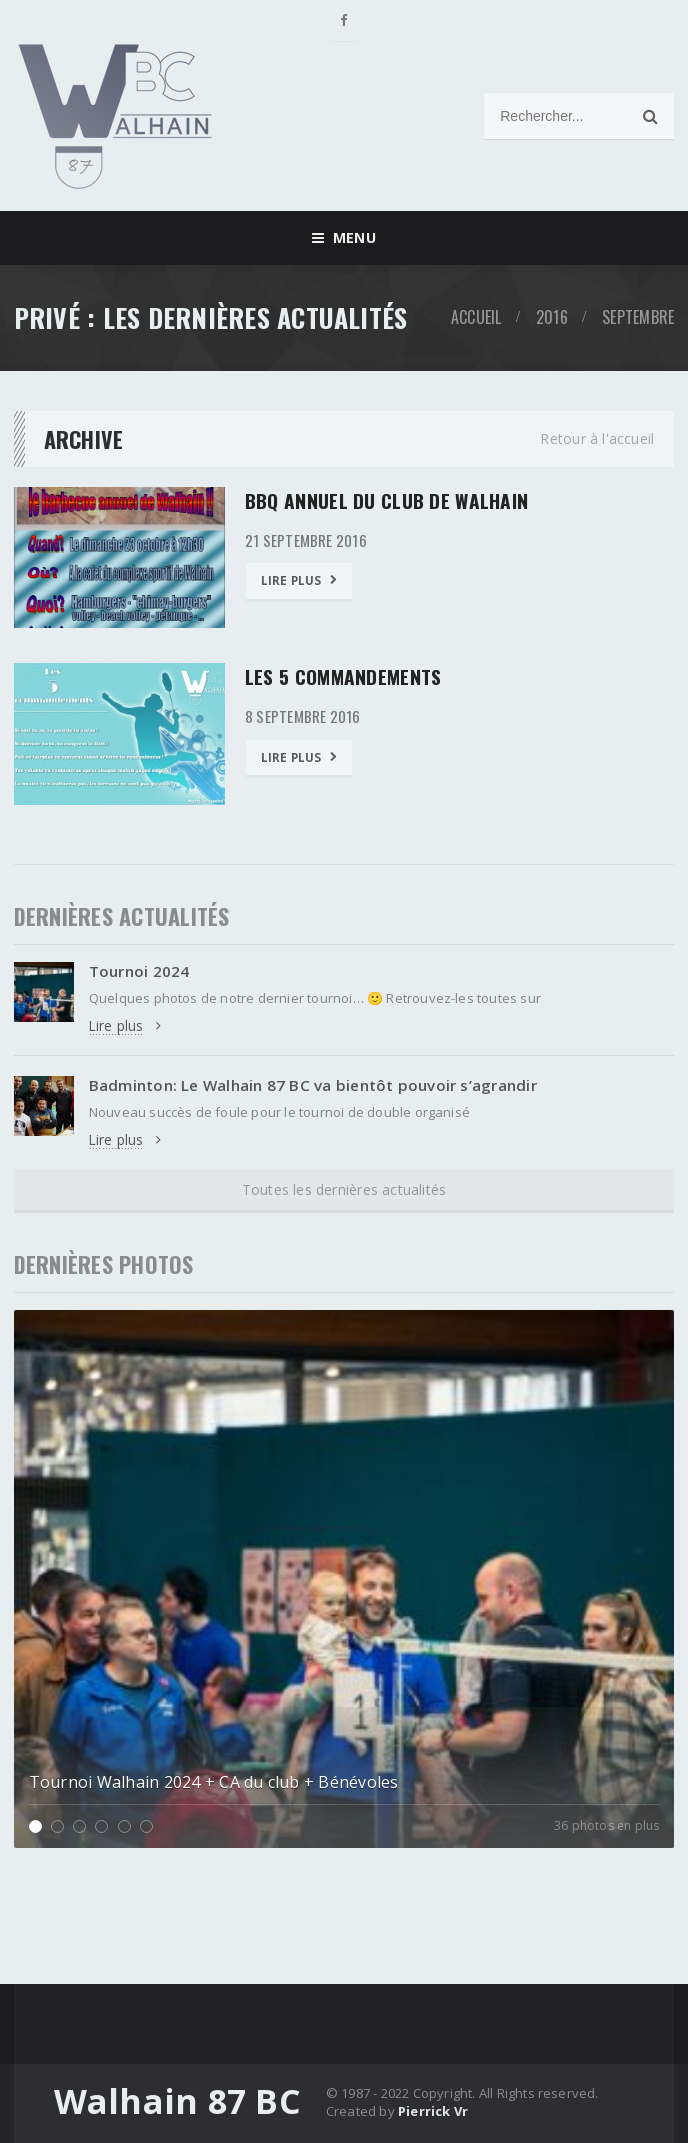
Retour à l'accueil (597, 438)
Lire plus (299, 579)
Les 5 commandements (345, 676)
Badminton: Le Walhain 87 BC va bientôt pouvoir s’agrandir (322, 1086)
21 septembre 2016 (308, 539)
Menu (343, 237)
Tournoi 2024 (141, 971)
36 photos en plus (606, 1826)
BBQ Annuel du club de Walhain (387, 500)
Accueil (476, 317)
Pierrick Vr (433, 2111)
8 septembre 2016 (305, 715)
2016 (552, 317)
